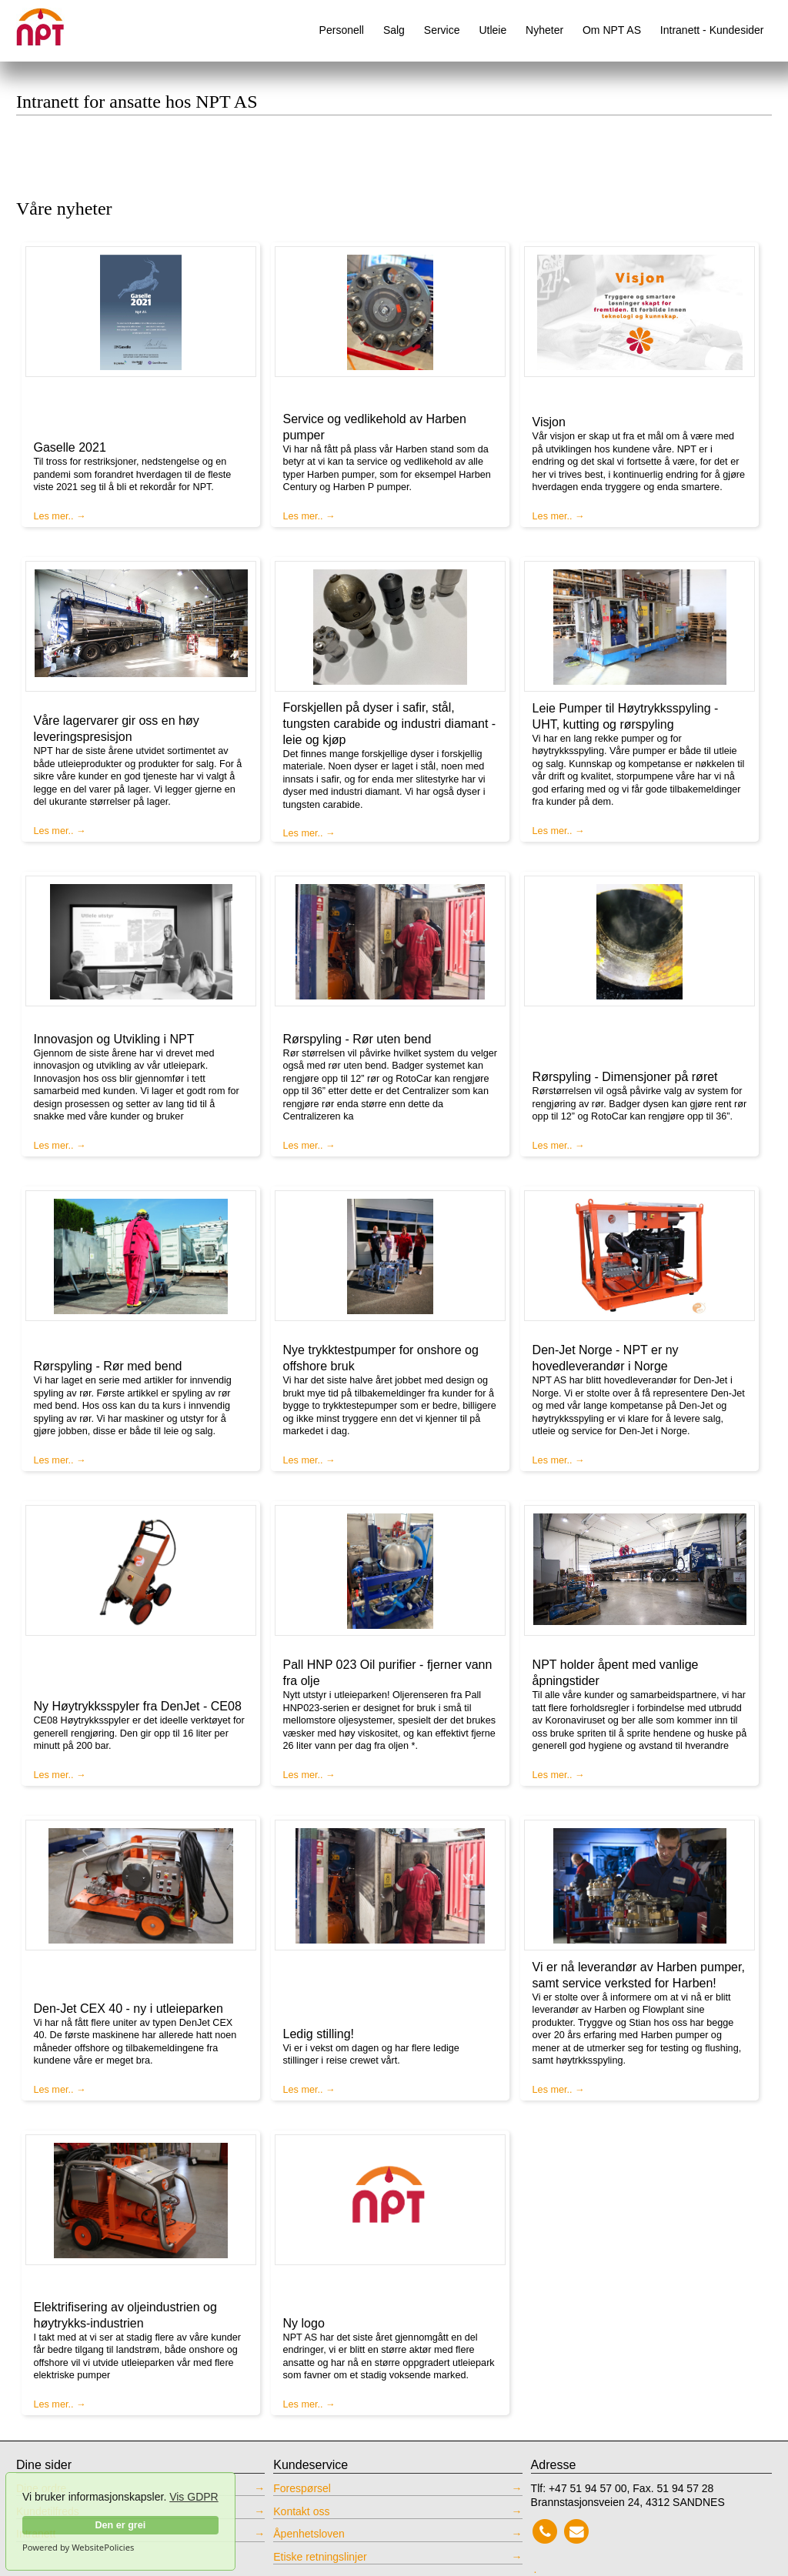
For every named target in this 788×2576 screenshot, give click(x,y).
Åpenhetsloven (309, 2534)
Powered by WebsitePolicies (78, 2547)
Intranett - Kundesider (712, 30)
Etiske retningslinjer (319, 2557)
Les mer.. (54, 516)
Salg (394, 30)
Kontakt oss (301, 2511)
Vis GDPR (194, 2497)
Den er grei (120, 2525)
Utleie (492, 30)
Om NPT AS (612, 30)
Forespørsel (302, 2488)
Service (442, 30)
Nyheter (544, 30)
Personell (341, 30)
